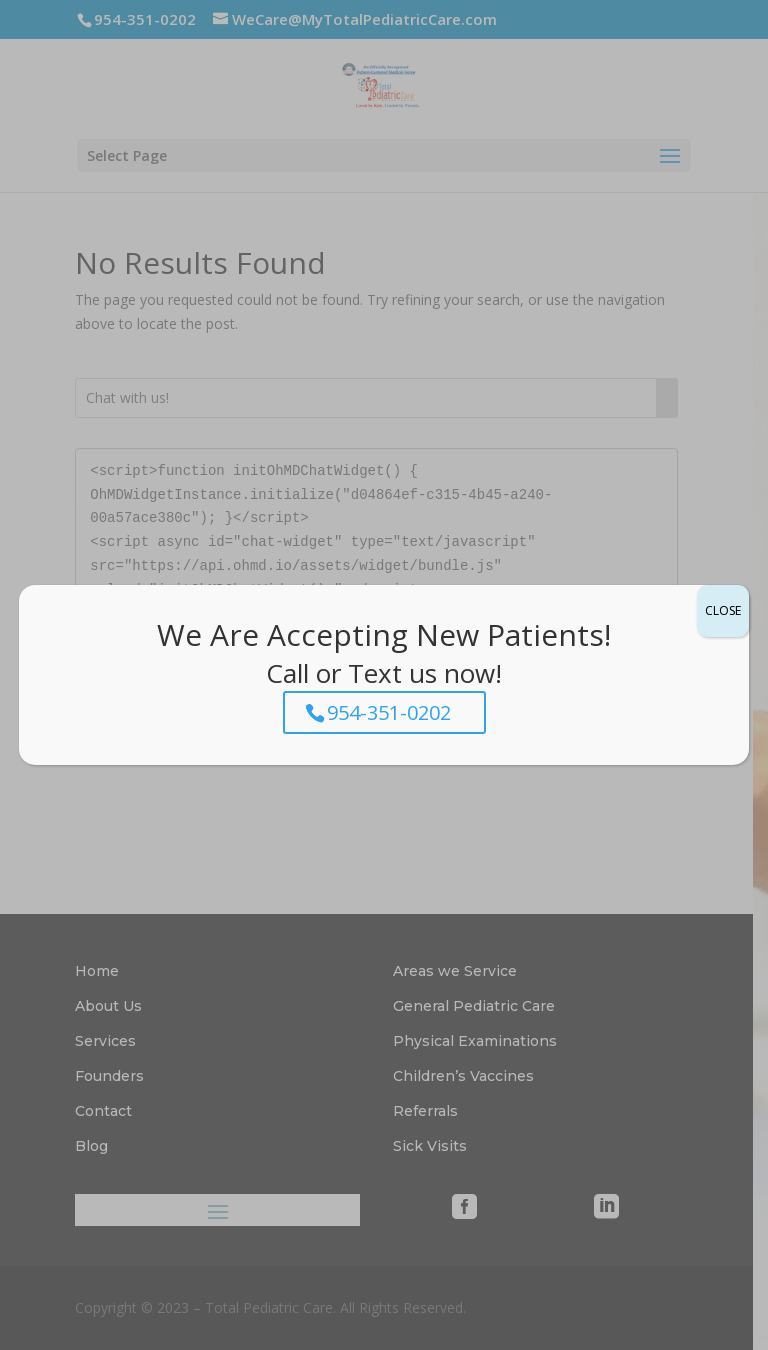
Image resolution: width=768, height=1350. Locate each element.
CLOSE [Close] (723, 610)
